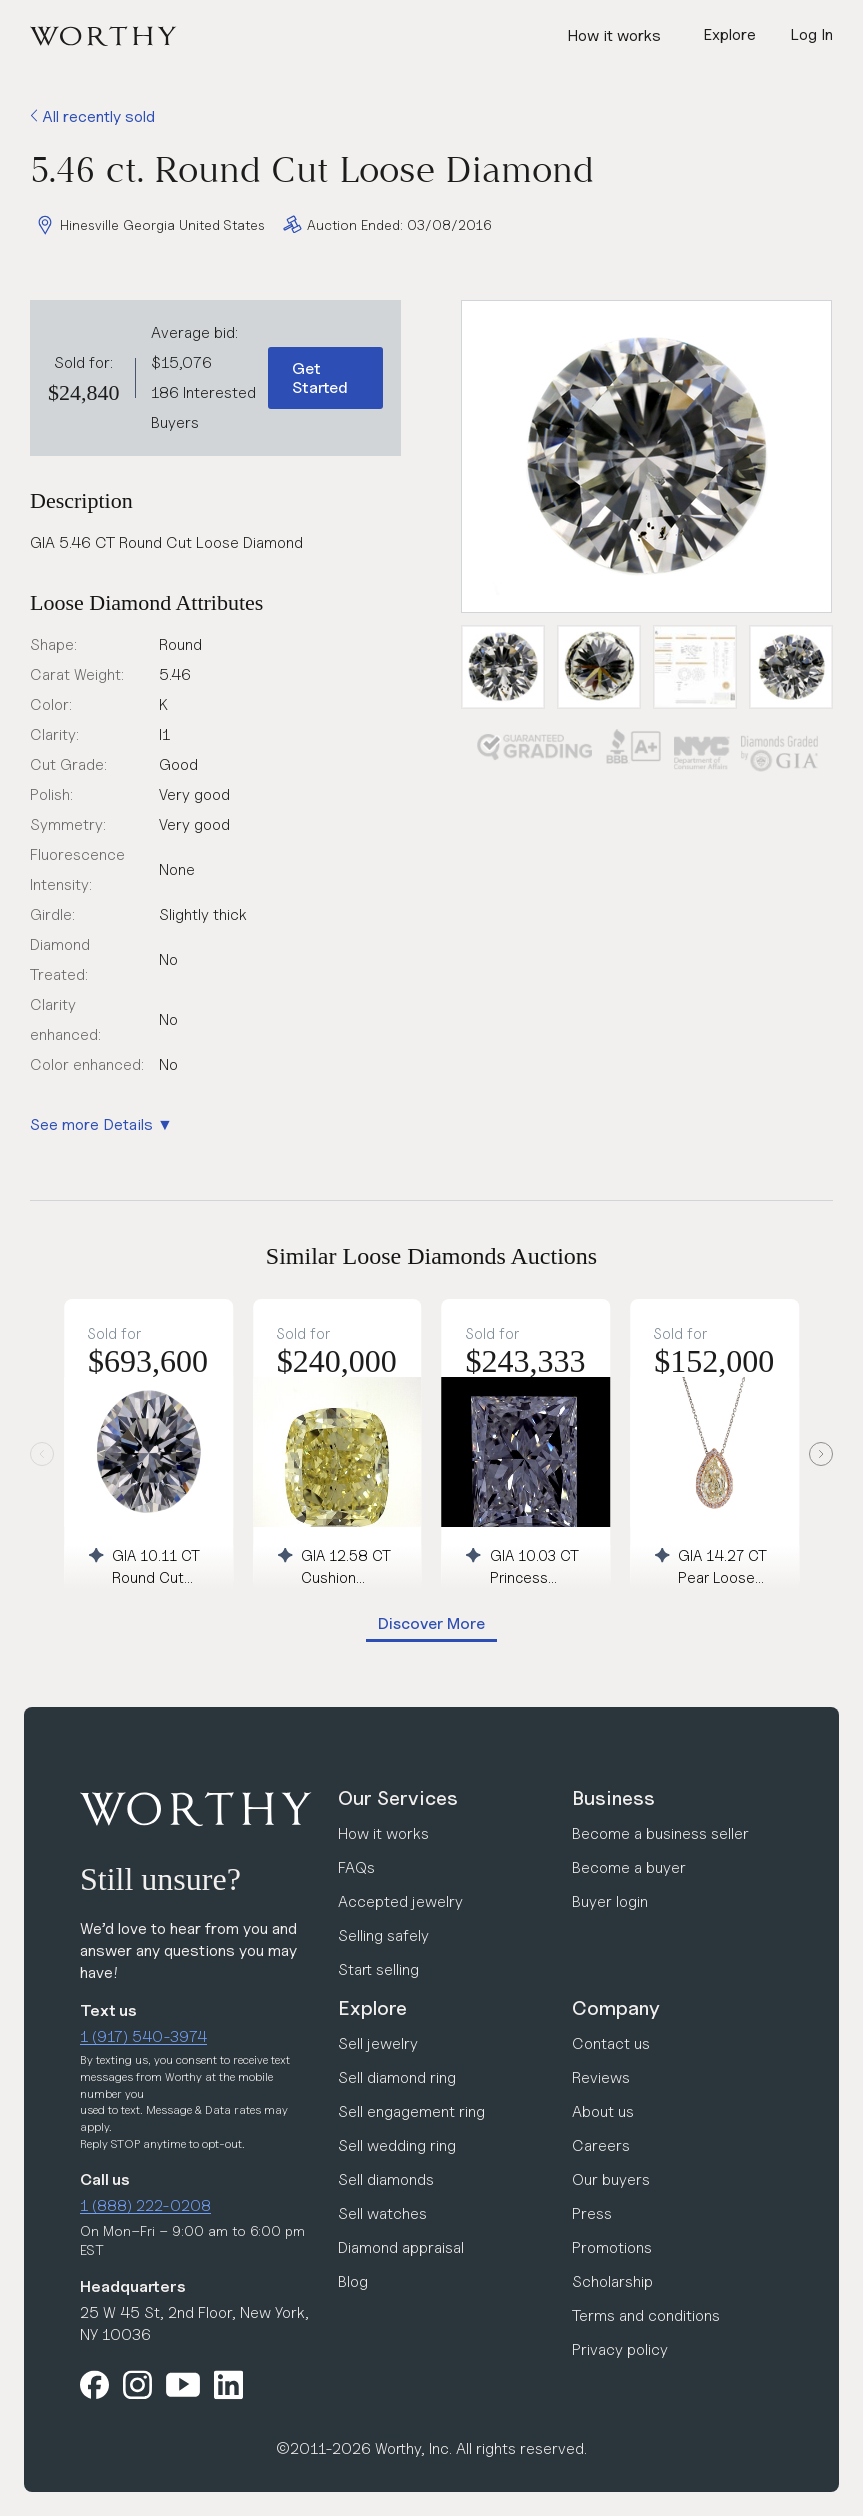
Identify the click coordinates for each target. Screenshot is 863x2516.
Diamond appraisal (401, 2247)
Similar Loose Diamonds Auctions (431, 1256)
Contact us (611, 2043)
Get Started (320, 378)
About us (603, 2111)
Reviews (601, 2077)
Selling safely (383, 1935)
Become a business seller (660, 1833)
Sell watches (382, 2213)
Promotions (612, 2247)
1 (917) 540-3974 (143, 2036)
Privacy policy (620, 2349)
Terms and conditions (646, 2315)
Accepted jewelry (400, 1901)
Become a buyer (629, 1867)
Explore (372, 2008)
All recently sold (92, 116)
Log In (811, 34)
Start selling (378, 1969)
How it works (614, 35)
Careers (601, 2145)
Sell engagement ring (411, 2111)
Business (613, 1798)
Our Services (398, 1798)
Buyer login (610, 1901)
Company (616, 2008)
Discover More (431, 1623)
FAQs (356, 1867)
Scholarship (612, 2281)
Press (592, 2213)
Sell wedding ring (397, 2145)
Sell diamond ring (397, 2077)
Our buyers (611, 2179)
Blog (353, 2281)
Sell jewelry (378, 2043)
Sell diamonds (386, 2179)
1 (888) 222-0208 (145, 2205)
